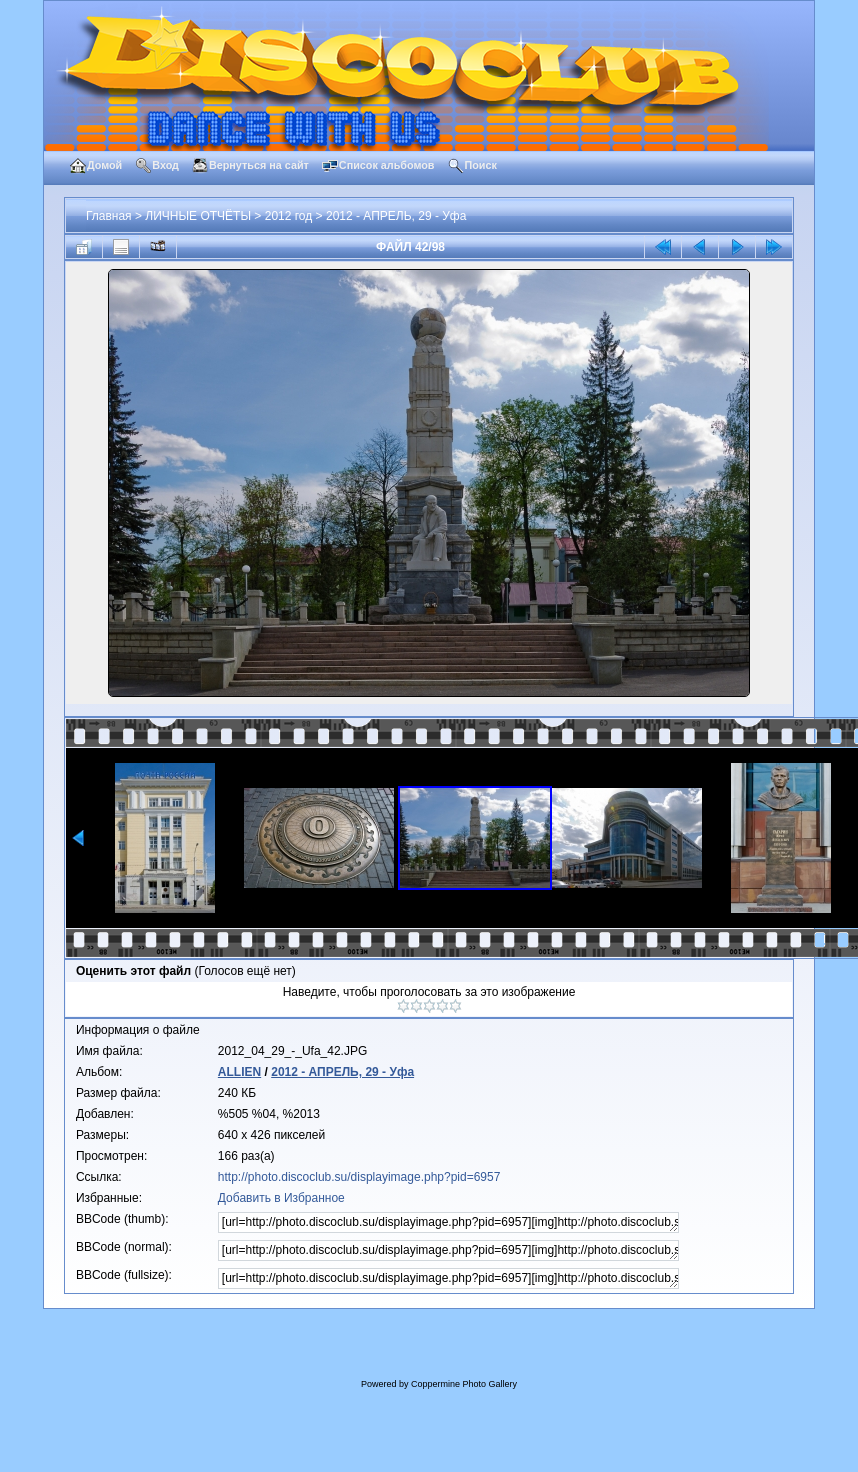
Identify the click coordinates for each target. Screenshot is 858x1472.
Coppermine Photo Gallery (464, 1384)
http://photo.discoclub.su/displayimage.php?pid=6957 (359, 1177)
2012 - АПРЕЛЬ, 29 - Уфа (396, 216)
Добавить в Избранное (281, 1198)
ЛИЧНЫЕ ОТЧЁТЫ (198, 216)
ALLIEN (239, 1072)
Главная (109, 216)
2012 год (289, 216)
